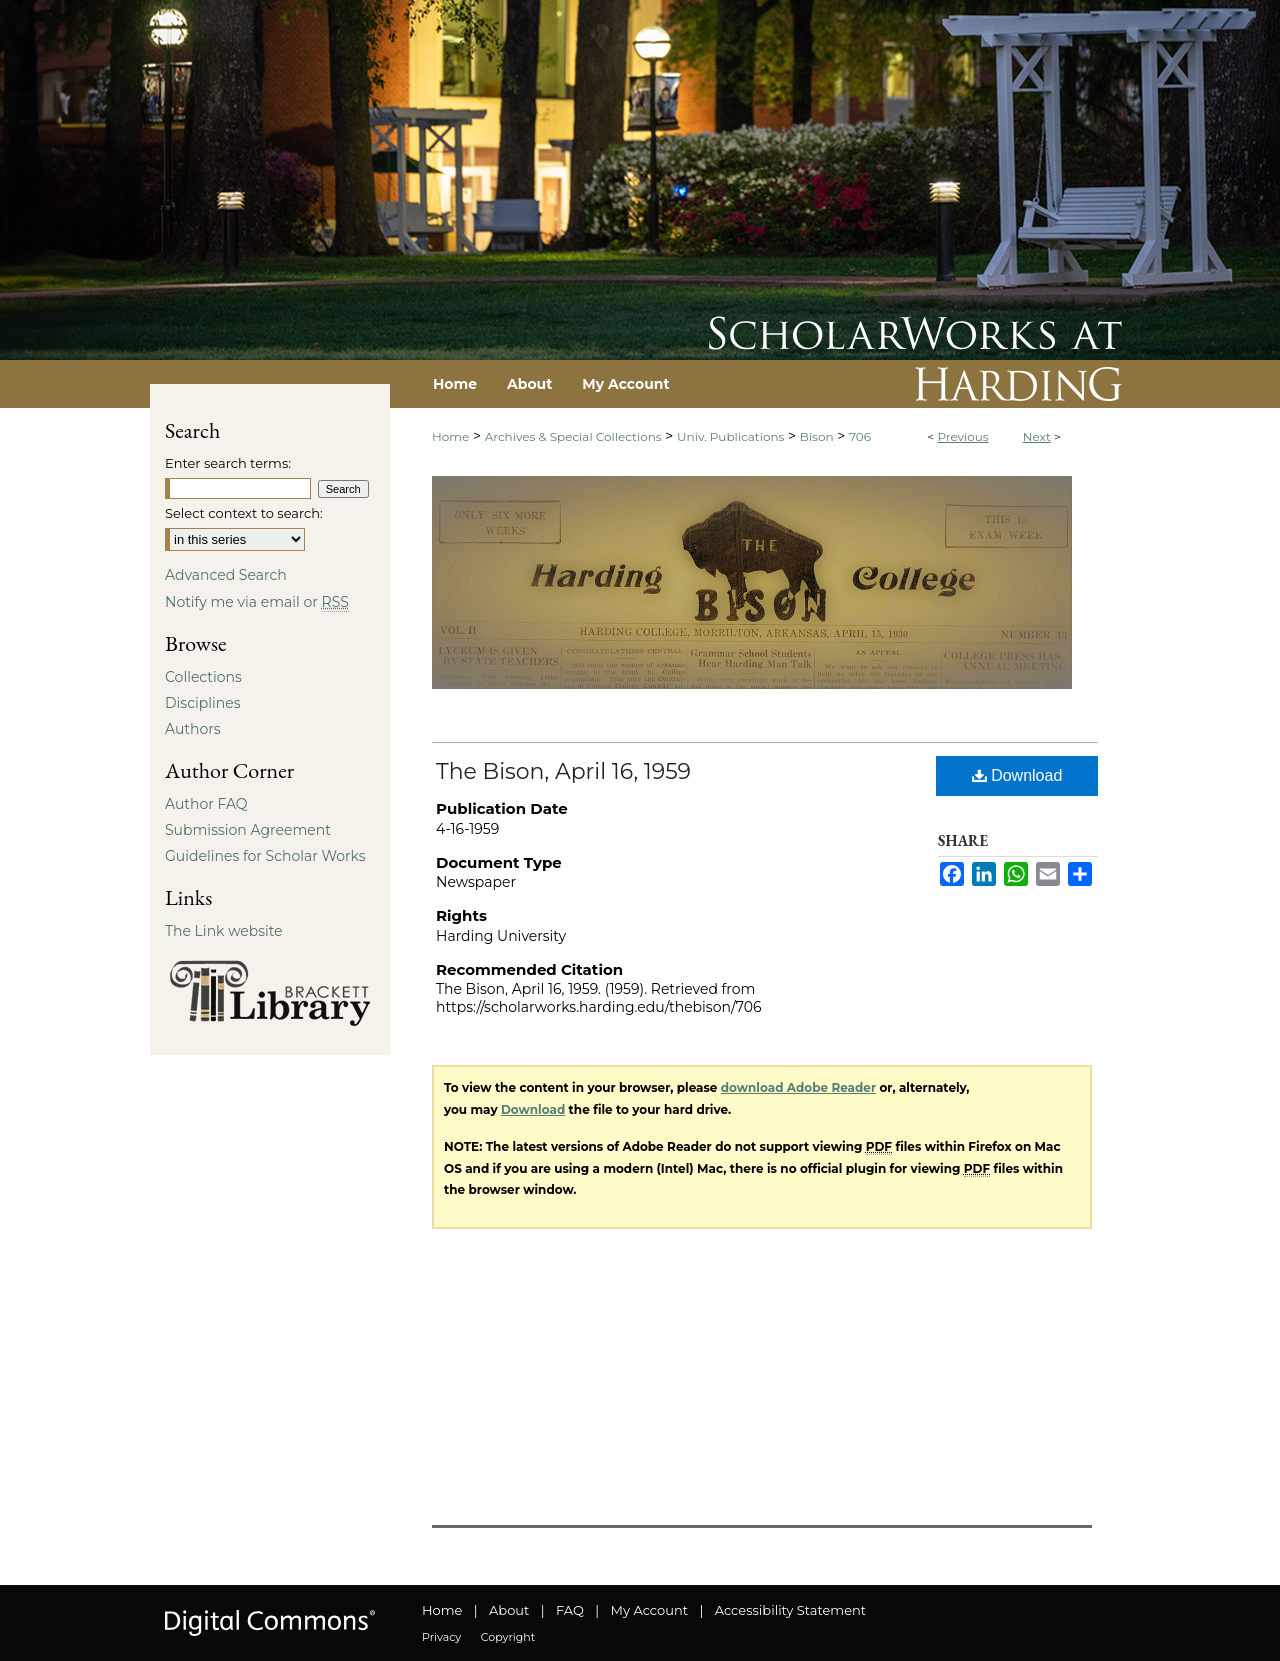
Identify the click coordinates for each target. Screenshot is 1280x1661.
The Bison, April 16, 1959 (563, 771)
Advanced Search (226, 575)
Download (1017, 775)
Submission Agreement (248, 830)
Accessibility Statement (790, 1610)
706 (860, 436)
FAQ (570, 1610)
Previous (962, 436)
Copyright (508, 1637)
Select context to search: (244, 513)
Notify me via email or (257, 602)
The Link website (224, 931)
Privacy (441, 1637)
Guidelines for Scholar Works (265, 856)
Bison (817, 436)
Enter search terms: (228, 463)
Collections (203, 677)
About (509, 1610)
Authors (193, 729)
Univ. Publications (730, 436)
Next (1037, 436)
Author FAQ (206, 804)
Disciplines (202, 703)
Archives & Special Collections (573, 436)
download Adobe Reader (798, 1087)
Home (450, 436)
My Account (649, 1610)
